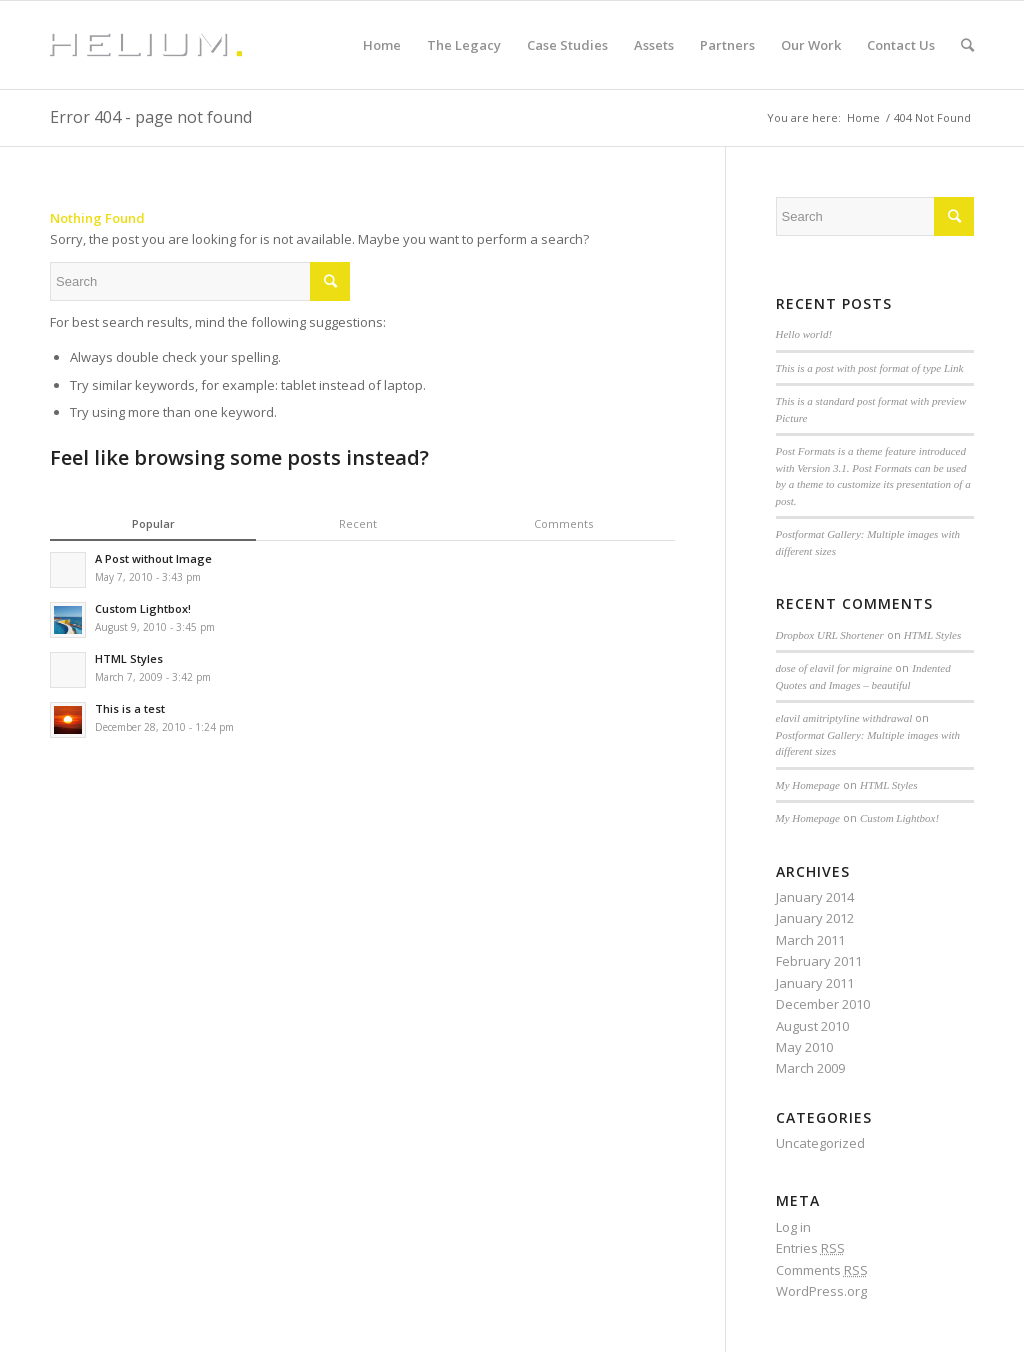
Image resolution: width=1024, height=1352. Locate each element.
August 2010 (812, 1026)
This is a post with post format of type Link (870, 368)
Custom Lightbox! (899, 818)
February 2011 (819, 961)
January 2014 (815, 897)
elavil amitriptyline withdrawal (844, 718)
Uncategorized (820, 1143)
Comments (822, 1270)
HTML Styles (933, 635)
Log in (793, 1227)
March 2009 (810, 1068)
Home (863, 117)
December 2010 (823, 1004)
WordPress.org (821, 1291)
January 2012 (815, 918)
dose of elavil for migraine (834, 668)
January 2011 (815, 983)
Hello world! (804, 334)
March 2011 (810, 940)
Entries (810, 1248)
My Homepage (808, 785)
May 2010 (804, 1047)
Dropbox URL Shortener (830, 635)
